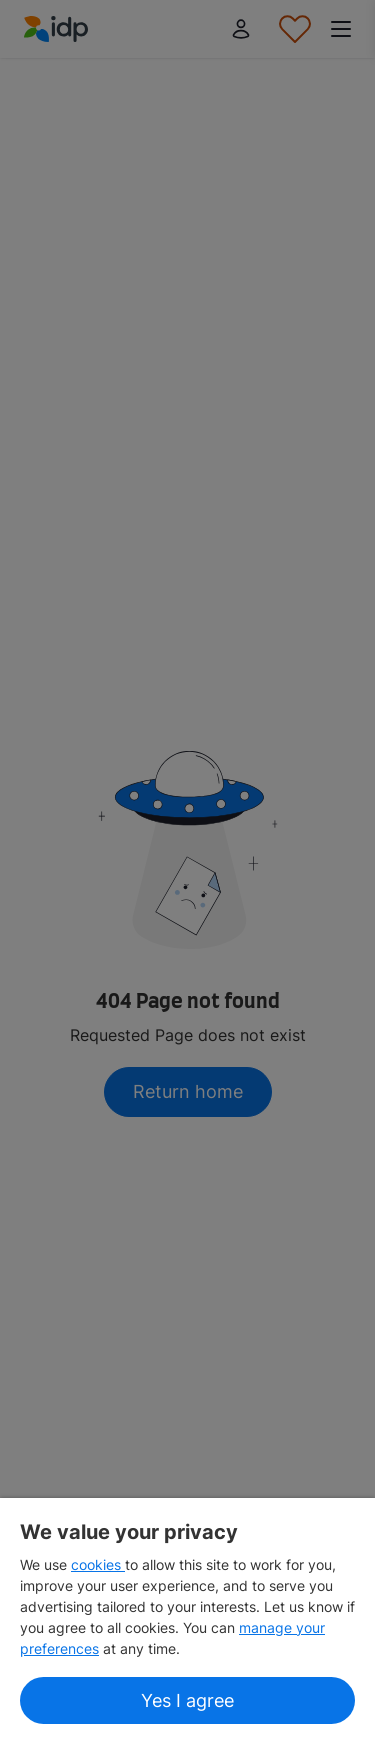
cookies (98, 1564)
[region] (187, 1625)
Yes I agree (187, 1700)
